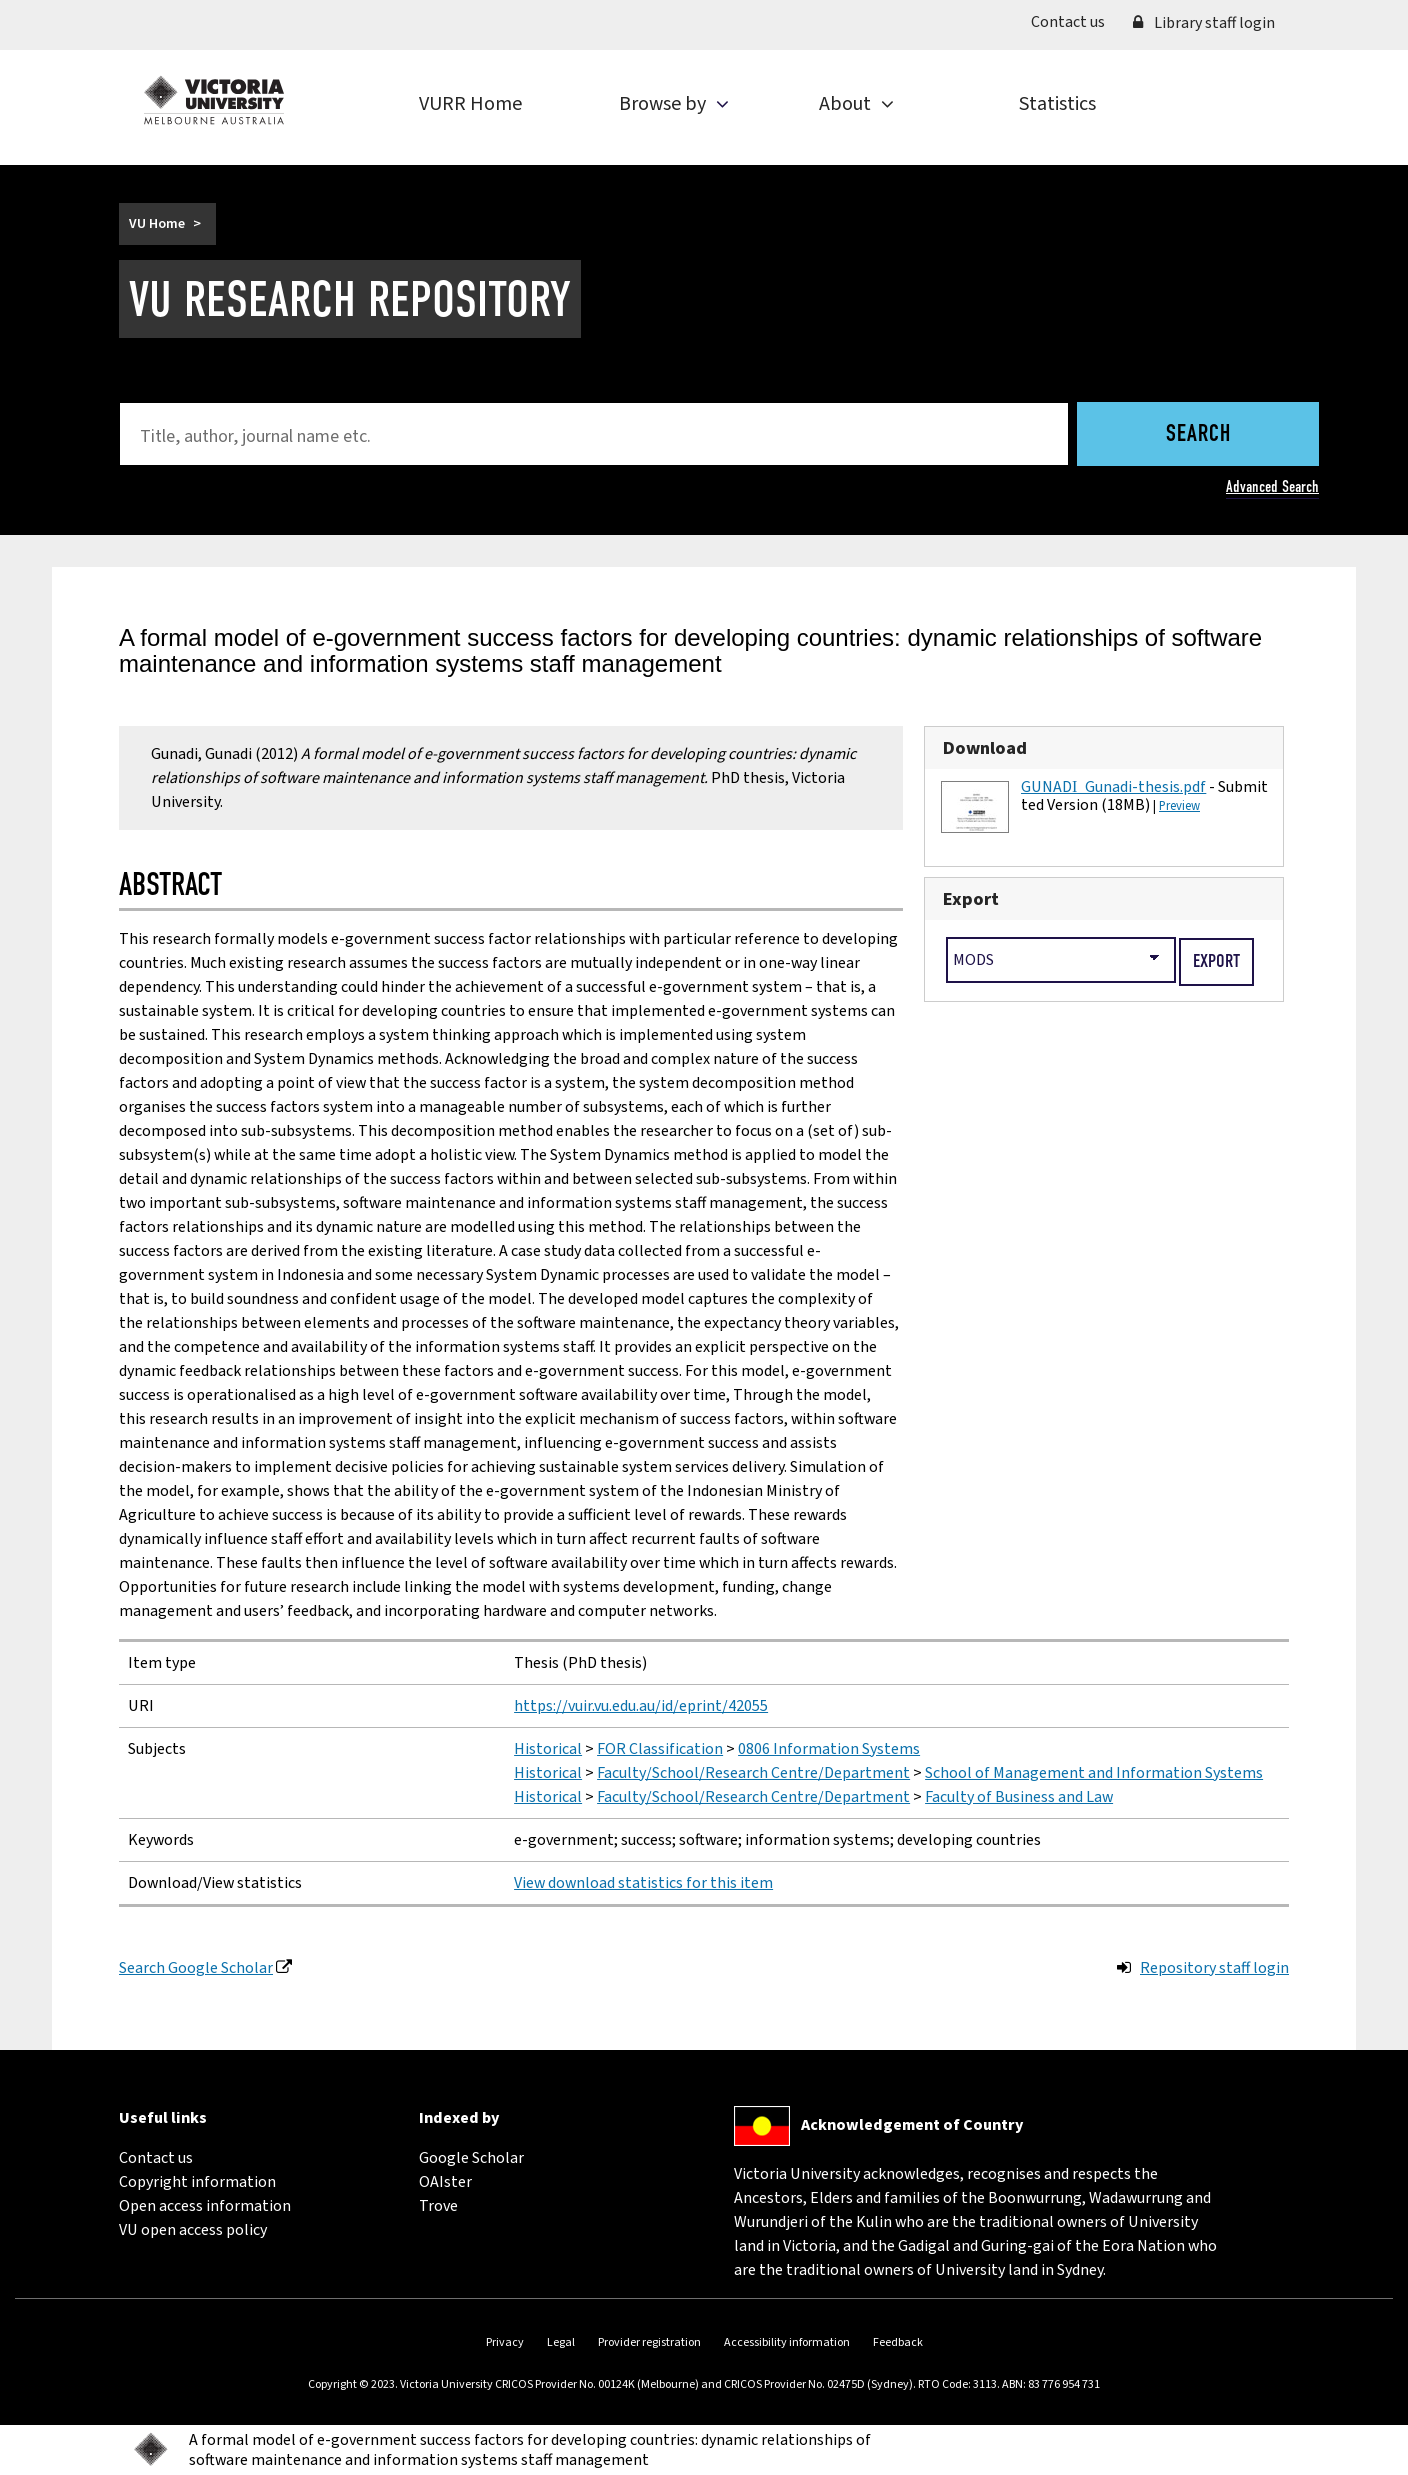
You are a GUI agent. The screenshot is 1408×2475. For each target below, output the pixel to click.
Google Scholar (471, 2158)
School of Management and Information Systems (1094, 1773)
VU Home (157, 224)
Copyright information (197, 2182)
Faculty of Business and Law (1019, 1797)
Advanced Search (1272, 486)
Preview (1179, 806)
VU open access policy (193, 2230)
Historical (548, 1749)
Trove (438, 2206)
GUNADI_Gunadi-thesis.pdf (1113, 787)
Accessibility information (787, 2342)
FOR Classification (660, 1749)
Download (985, 748)
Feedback (898, 2342)
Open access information (205, 2206)
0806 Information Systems (829, 1749)
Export (971, 899)
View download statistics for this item (643, 1883)
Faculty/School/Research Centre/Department (753, 1773)
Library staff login (1204, 23)
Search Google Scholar (196, 1968)
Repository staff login (1214, 1968)
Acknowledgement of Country (912, 2125)
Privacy (505, 2342)
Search (1198, 435)
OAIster (445, 2182)
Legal (561, 2342)
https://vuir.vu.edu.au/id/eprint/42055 (641, 1706)
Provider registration (649, 2342)
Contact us (1075, 21)
